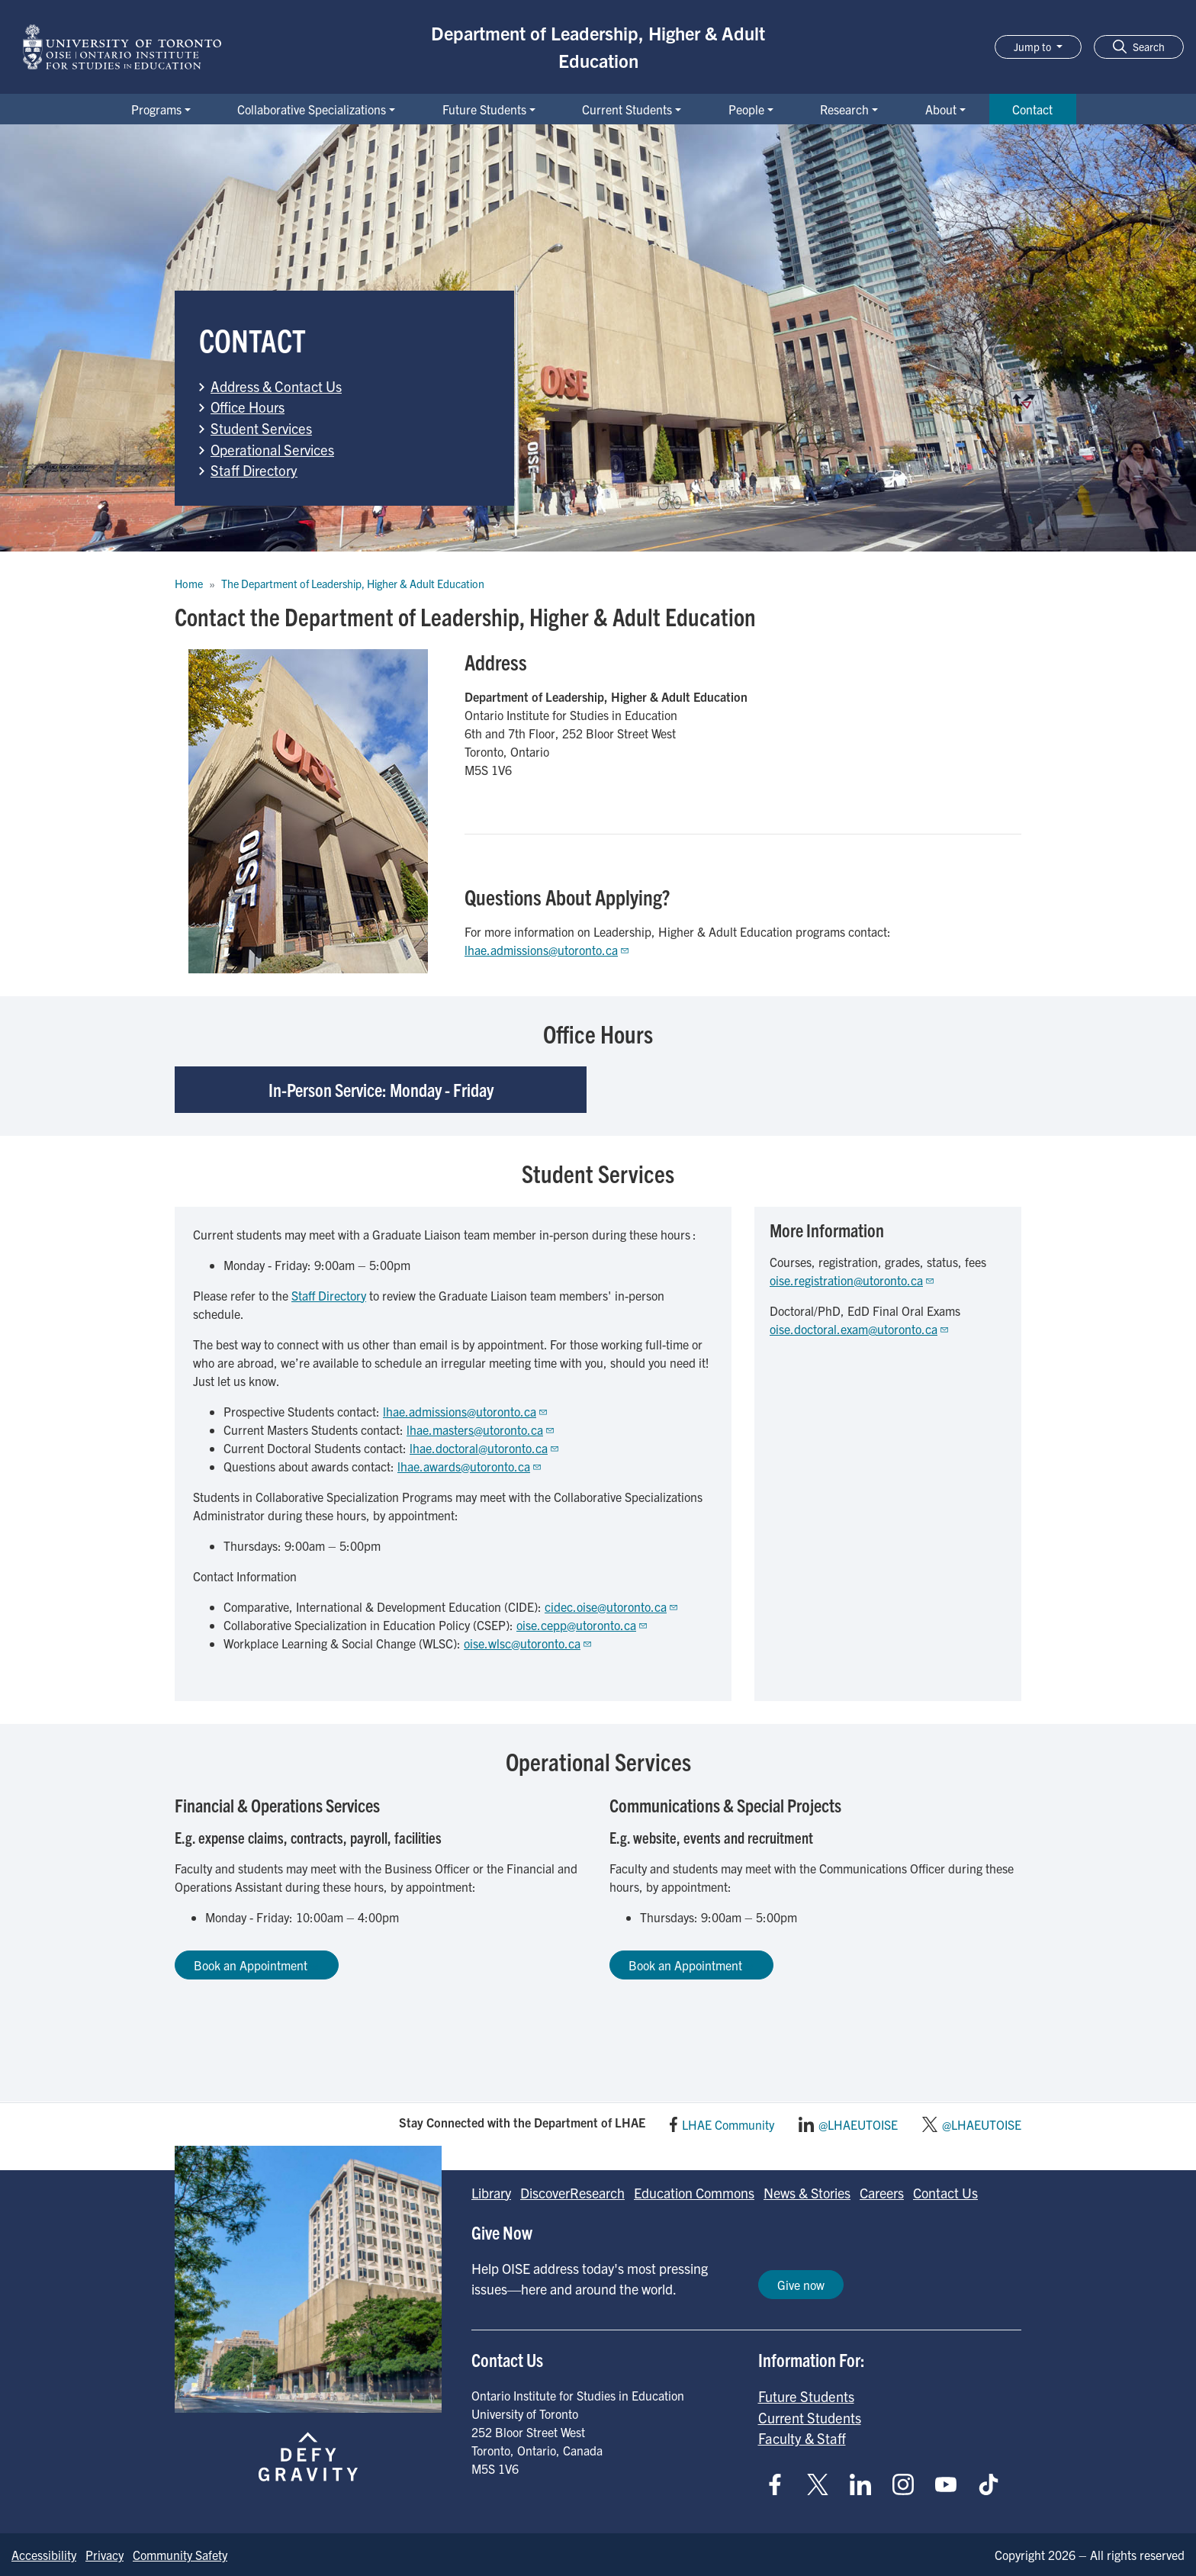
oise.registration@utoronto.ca (852, 1280)
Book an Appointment (257, 1965)
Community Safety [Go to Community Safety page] (180, 2554)
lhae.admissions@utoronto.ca (547, 949)
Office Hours (248, 406)
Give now (801, 2284)
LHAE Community (728, 2124)
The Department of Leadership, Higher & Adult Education (352, 583)
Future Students (484, 109)
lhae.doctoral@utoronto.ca (485, 1447)
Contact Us (945, 2192)
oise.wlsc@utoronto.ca (528, 1643)
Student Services (261, 428)
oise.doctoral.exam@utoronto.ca (860, 1328)
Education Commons (694, 2192)
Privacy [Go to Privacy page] (104, 2554)
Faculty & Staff (802, 2438)
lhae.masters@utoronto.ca (481, 1429)
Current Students (627, 109)
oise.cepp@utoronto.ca (582, 1624)
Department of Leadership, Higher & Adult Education (598, 46)
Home (189, 583)
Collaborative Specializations (311, 109)
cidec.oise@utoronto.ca (612, 1606)
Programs (156, 109)
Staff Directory (254, 470)
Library (491, 2192)
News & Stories (807, 2192)
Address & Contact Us (276, 386)
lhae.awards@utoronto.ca (469, 1466)
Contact (1032, 109)
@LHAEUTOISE (858, 2124)
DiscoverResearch (572, 2192)
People (746, 109)
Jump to (1033, 46)
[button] (1139, 47)
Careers (882, 2192)
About (940, 109)
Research (844, 109)
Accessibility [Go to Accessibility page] (43, 2554)
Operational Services (272, 449)
